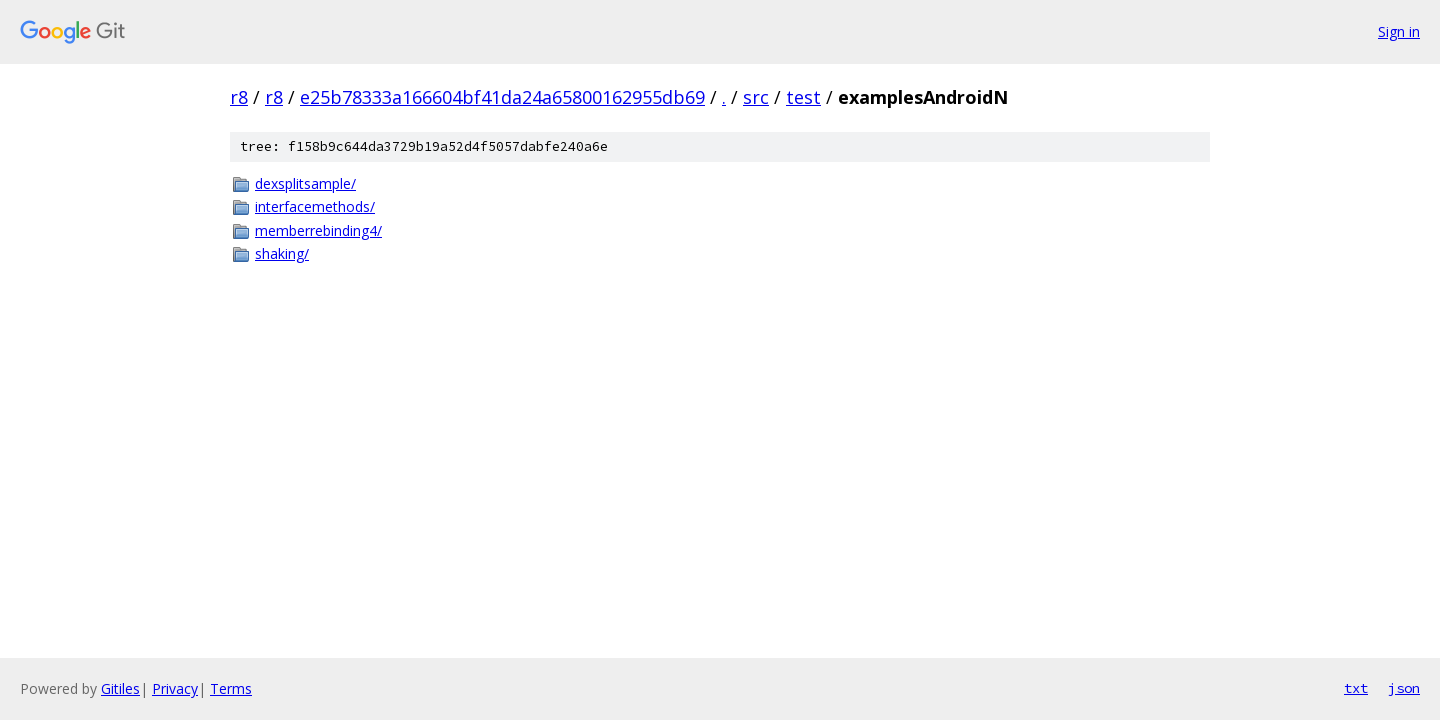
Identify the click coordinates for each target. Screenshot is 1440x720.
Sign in (1399, 31)
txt (1356, 688)
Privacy (175, 688)
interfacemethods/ (315, 206)
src (756, 97)
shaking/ (282, 253)
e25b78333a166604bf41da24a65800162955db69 (502, 97)
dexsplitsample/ (305, 183)
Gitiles (120, 688)
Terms (231, 688)
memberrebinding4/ (318, 230)
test (803, 97)
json (1404, 688)
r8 (239, 97)
